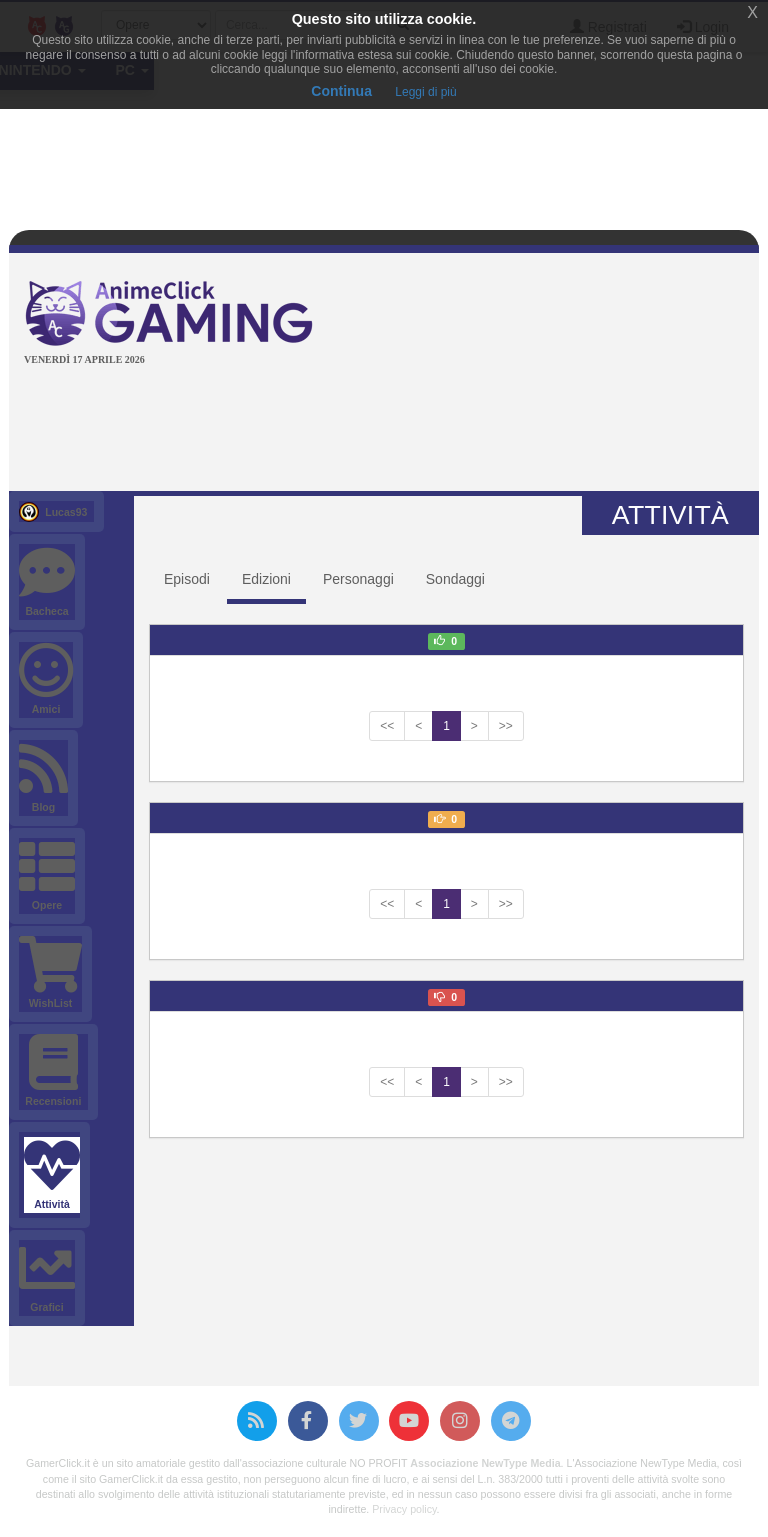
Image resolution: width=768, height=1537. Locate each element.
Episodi (187, 579)
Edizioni (266, 579)
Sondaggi (455, 579)
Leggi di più (425, 92)
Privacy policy (404, 1509)
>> (506, 726)
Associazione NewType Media (485, 1463)
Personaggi (358, 579)
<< (387, 726)
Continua (341, 91)
